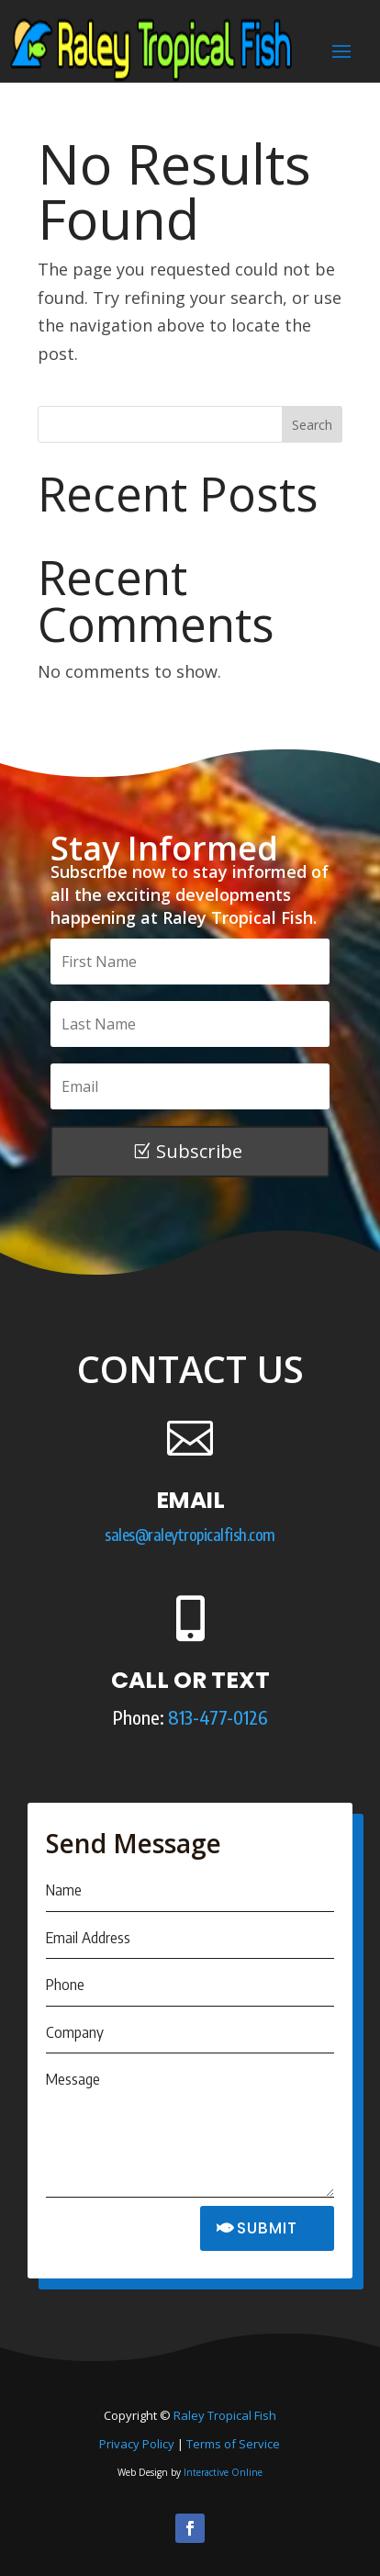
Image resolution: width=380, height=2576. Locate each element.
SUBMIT (267, 2228)
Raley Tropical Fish (224, 2415)
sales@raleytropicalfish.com (190, 1534)
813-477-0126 (218, 1716)
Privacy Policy (136, 2443)
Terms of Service (233, 2443)
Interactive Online (223, 2472)
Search (312, 424)
